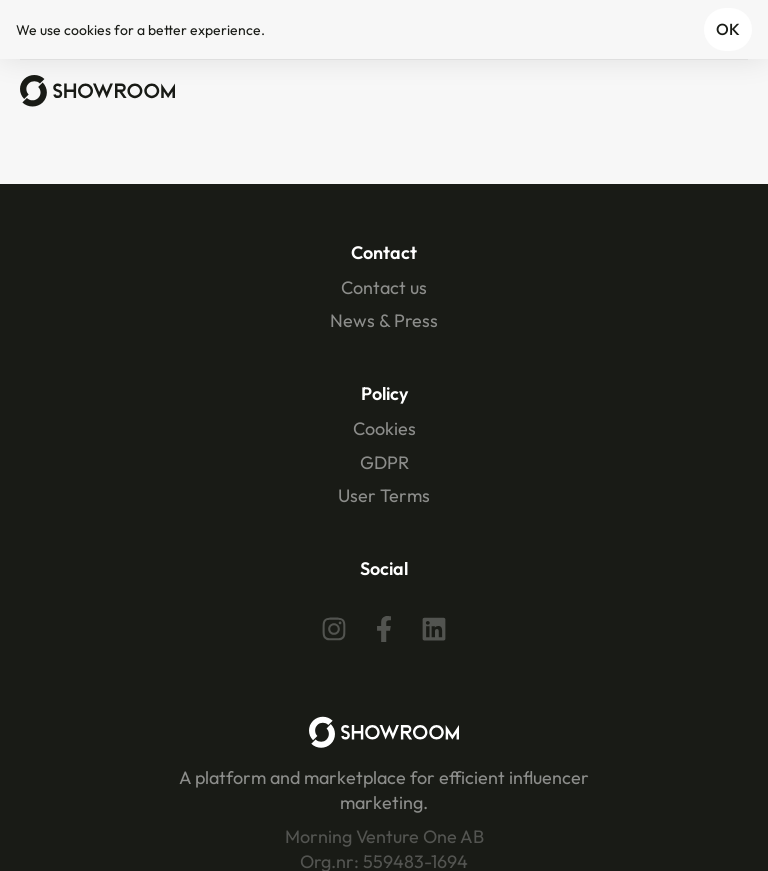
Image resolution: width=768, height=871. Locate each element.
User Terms (384, 495)
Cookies (384, 428)
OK (728, 29)
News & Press (384, 320)
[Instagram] (334, 629)
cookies (87, 30)
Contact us (384, 287)
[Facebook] (384, 629)
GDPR (384, 462)
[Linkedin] (434, 629)
